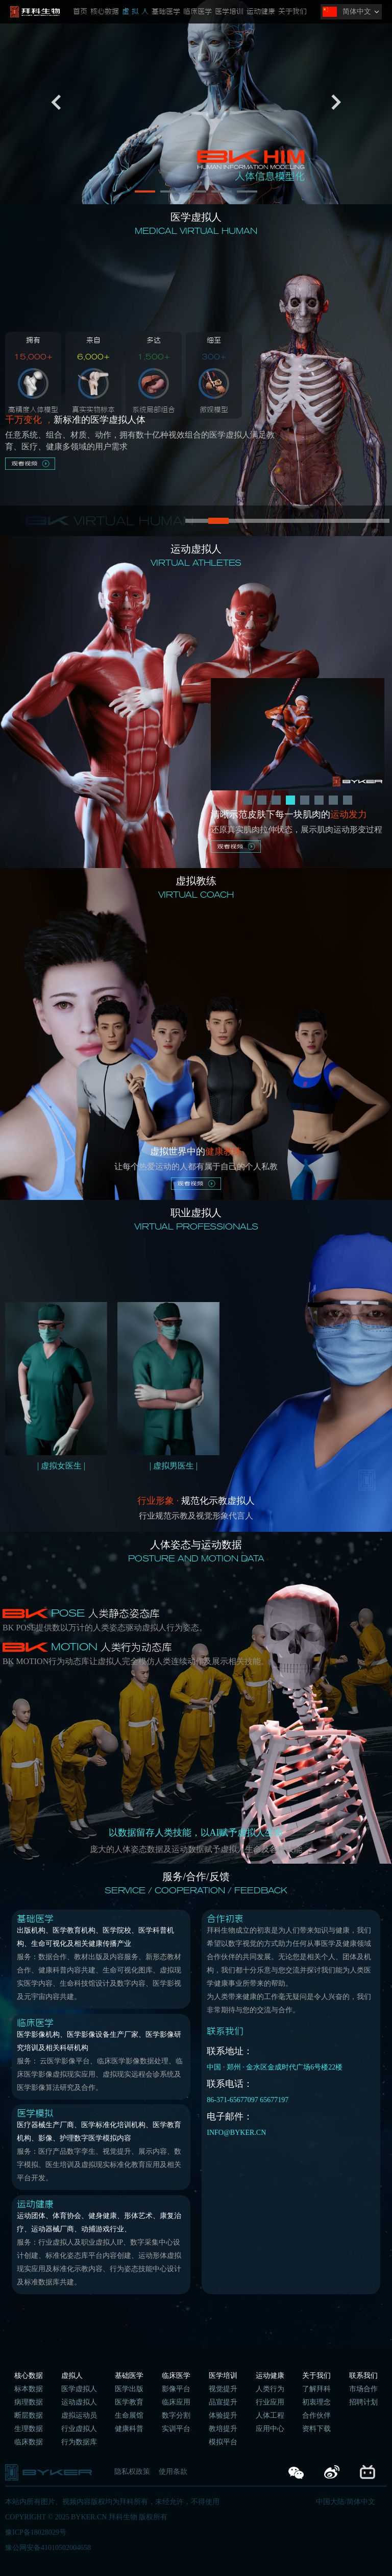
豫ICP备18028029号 (35, 2532)
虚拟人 (72, 2375)
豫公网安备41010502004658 (48, 2547)
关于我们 (292, 11)
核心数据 (104, 11)
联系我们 (363, 2375)
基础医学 (166, 11)
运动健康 (261, 11)
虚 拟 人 (135, 11)
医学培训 (229, 11)
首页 (80, 11)
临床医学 (197, 11)
